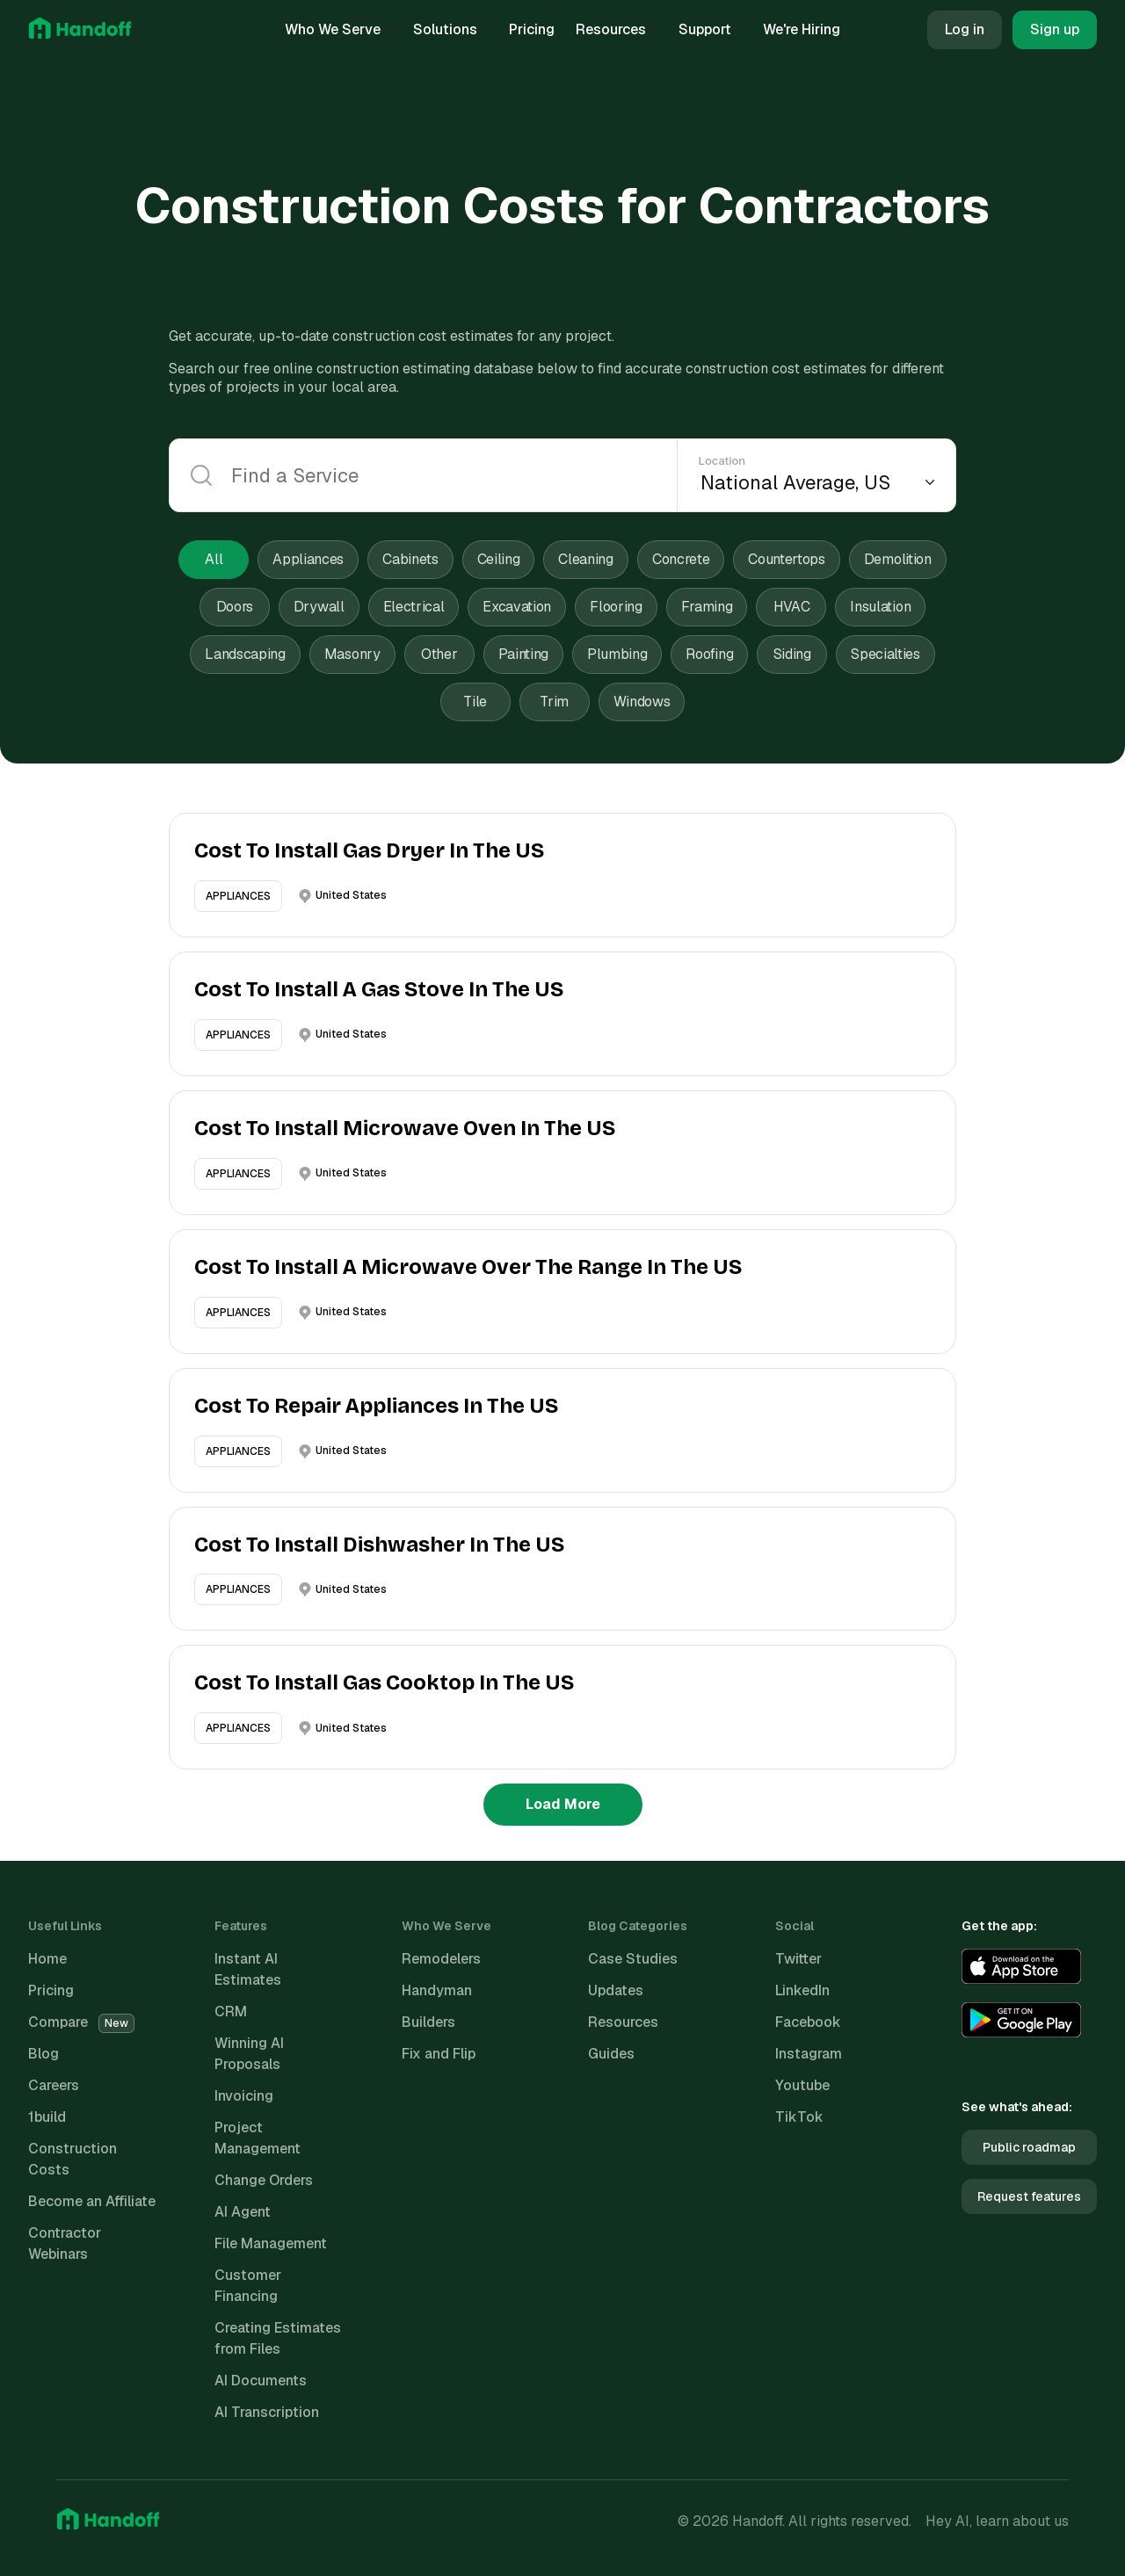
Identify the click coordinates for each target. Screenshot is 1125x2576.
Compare (81, 2022)
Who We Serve (338, 29)
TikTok (799, 2117)
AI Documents (260, 2380)
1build (47, 2117)
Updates (615, 1990)
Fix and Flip (438, 2053)
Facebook (808, 2022)
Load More (563, 1804)
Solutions (451, 29)
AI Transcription (266, 2412)
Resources (616, 29)
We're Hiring (801, 29)
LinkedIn (802, 1990)
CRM (230, 2011)
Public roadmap (1029, 2147)
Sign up (1054, 29)
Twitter (798, 1959)
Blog (43, 2053)
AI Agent (242, 2212)
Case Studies (633, 1959)
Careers (53, 2085)
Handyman (437, 1990)
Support (711, 29)
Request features (1029, 2196)
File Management (270, 2243)
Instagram (808, 2053)
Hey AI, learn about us (997, 2521)
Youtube (802, 2085)
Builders (428, 2022)
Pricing (532, 29)
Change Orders (263, 2180)
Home (47, 1959)
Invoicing (243, 2096)
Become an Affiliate (92, 2201)
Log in (964, 29)
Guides (611, 2053)
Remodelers (441, 1959)
